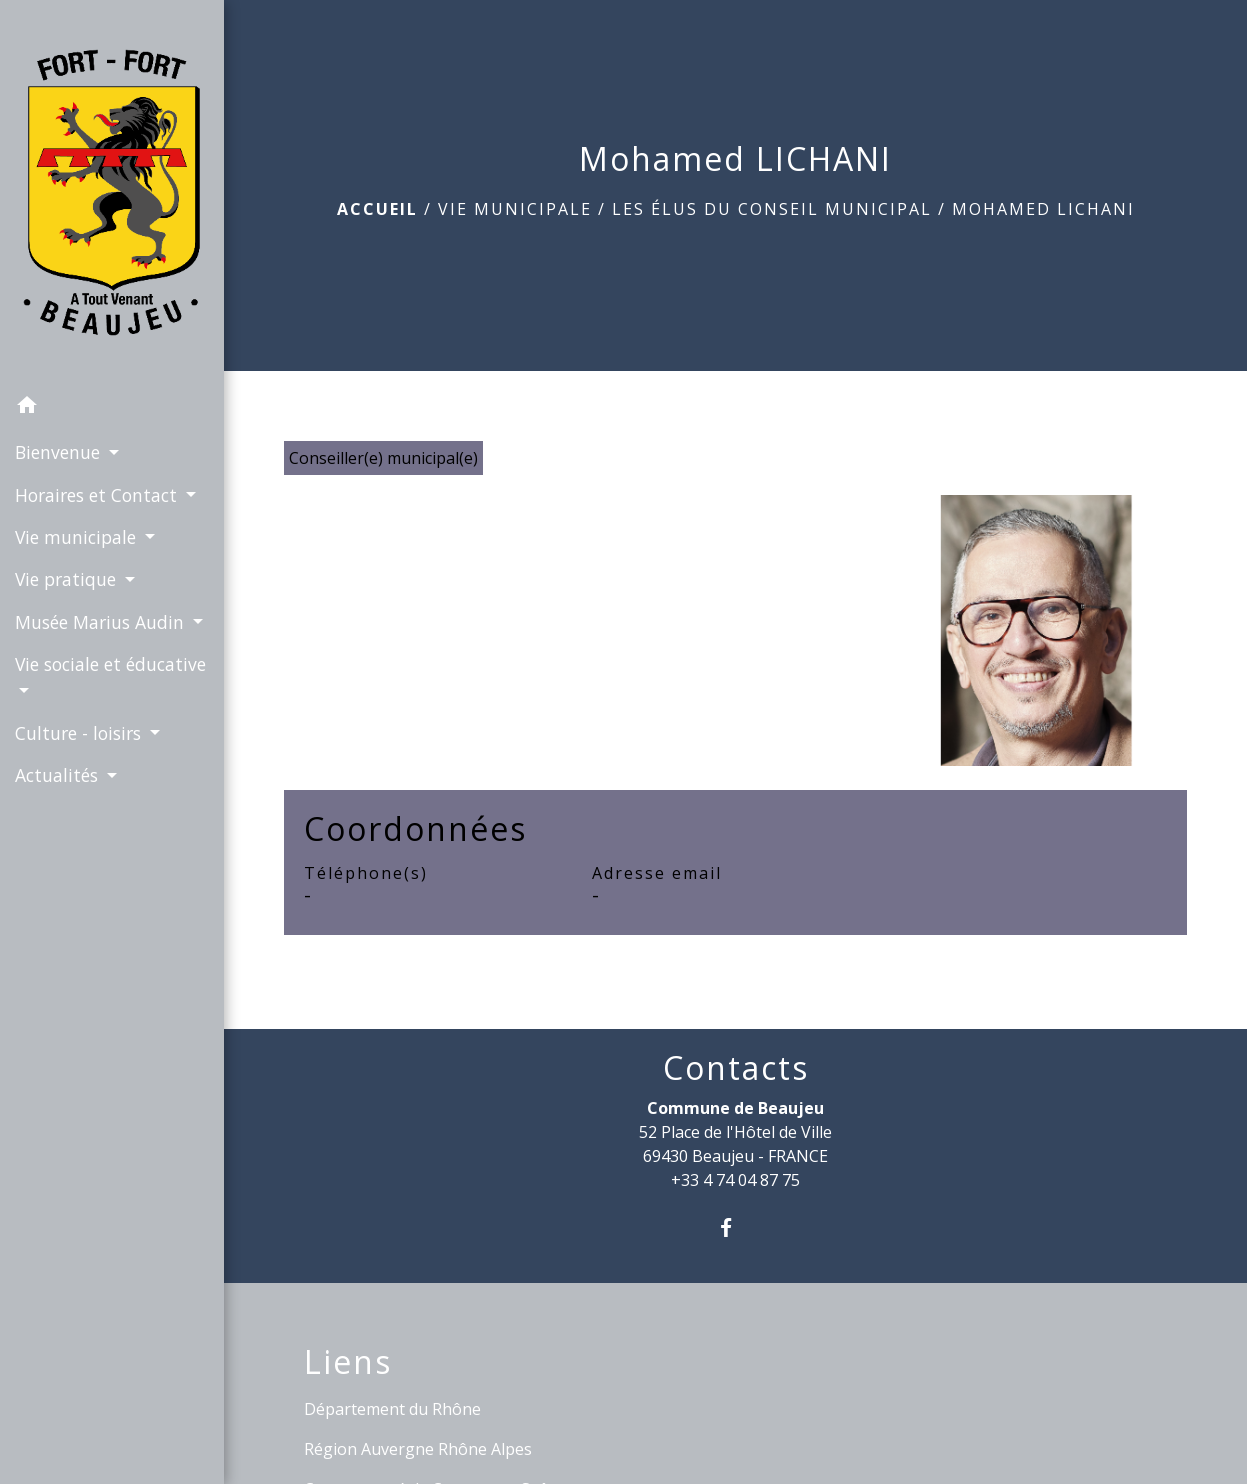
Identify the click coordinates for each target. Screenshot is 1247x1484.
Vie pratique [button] (68, 579)
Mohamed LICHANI (1043, 209)
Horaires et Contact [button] (98, 495)
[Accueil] (112, 192)
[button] (112, 408)
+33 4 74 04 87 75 (735, 1180)
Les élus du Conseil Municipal (772, 209)
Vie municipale (515, 209)
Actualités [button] (59, 775)
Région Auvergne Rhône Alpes (418, 1449)
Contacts (736, 1068)
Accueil (377, 209)
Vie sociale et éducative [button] (110, 664)
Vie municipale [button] (78, 537)
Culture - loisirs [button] (80, 733)
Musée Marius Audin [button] (102, 622)
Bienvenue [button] (60, 452)
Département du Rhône (392, 1409)
